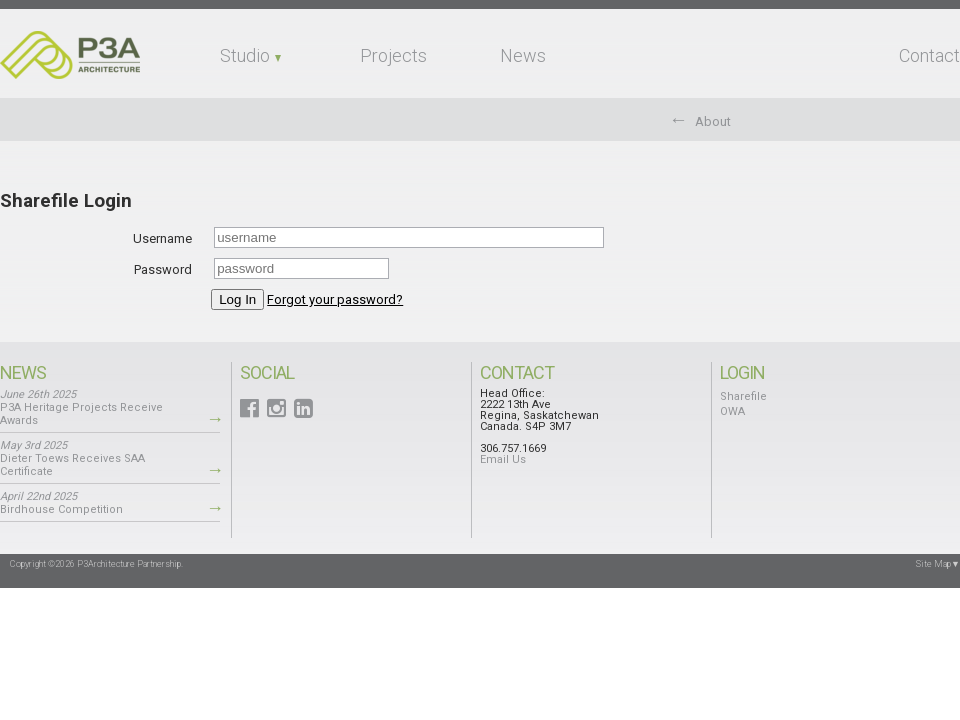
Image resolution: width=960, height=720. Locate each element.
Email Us (503, 459)
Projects (393, 55)
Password (163, 269)
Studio (245, 55)
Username (162, 238)
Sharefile (743, 396)
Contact (929, 55)
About (713, 121)
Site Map (938, 564)
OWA (732, 411)
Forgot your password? (335, 299)
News (523, 55)
